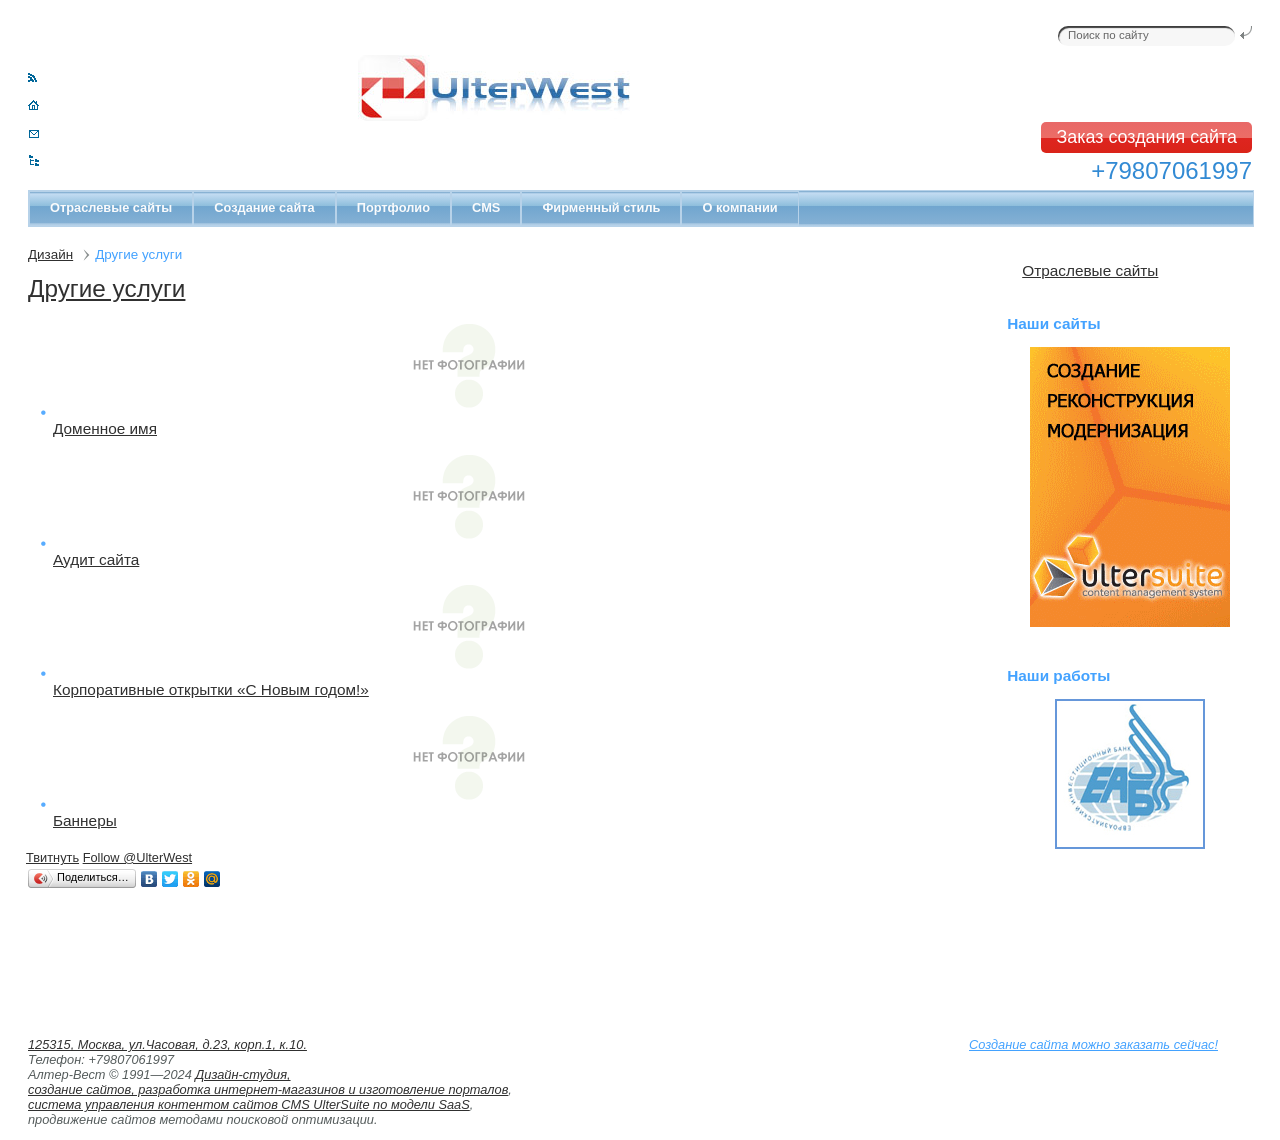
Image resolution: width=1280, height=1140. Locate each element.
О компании (739, 207)
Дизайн (50, 254)
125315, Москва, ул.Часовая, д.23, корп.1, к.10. (167, 1044)
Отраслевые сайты (111, 207)
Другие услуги (106, 288)
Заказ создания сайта (1146, 137)
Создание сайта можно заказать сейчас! (1093, 1044)
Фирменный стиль (601, 207)
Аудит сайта (96, 559)
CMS (486, 207)
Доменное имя (105, 428)
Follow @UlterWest (137, 857)
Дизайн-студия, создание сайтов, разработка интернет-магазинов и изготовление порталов (268, 1082)
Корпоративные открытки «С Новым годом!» (211, 689)
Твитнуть (52, 857)
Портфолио (393, 207)
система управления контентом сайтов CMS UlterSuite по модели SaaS (249, 1104)
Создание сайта (264, 207)
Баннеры (85, 820)
